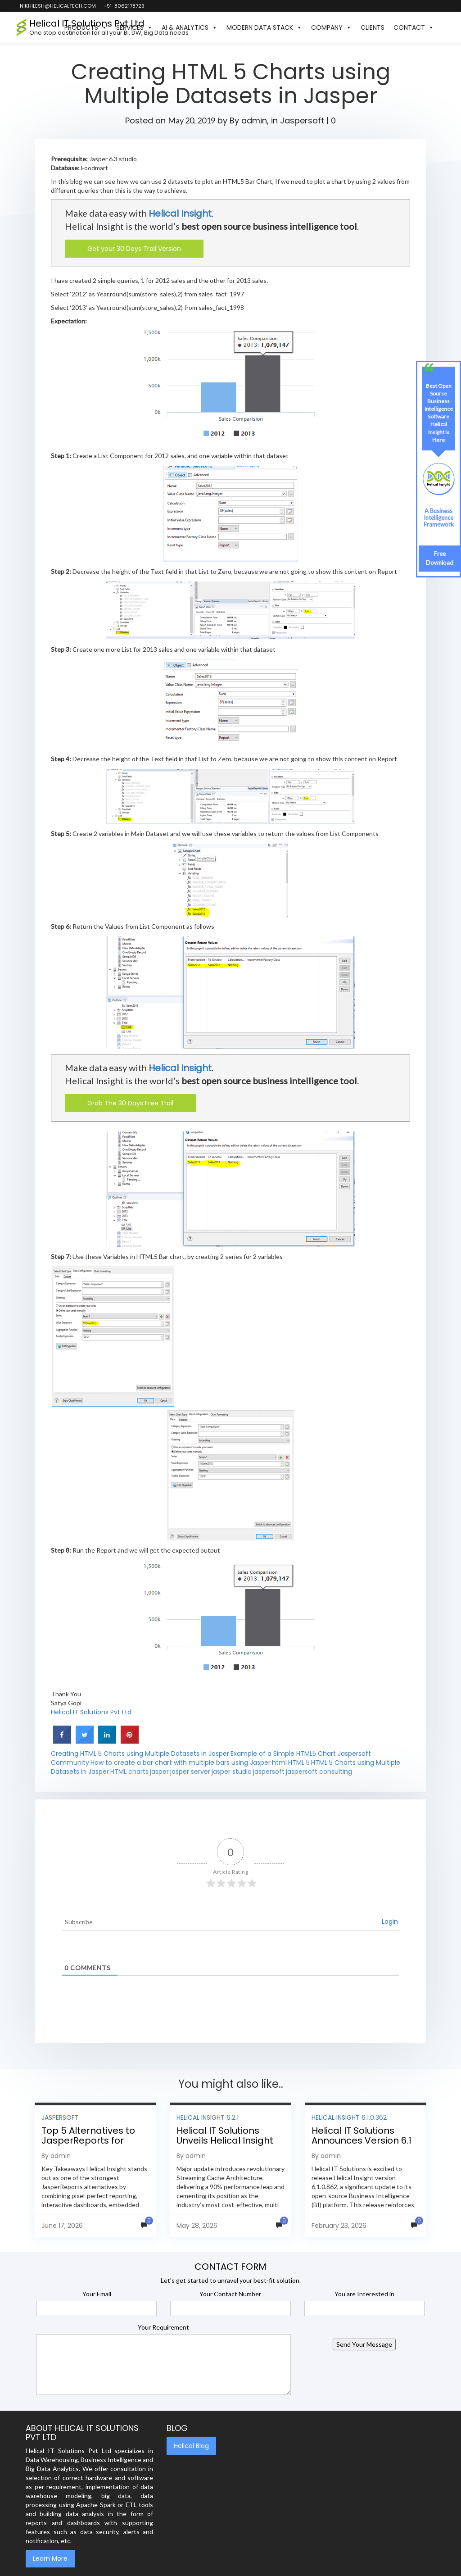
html (279, 1762)
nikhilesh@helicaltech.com (57, 5)
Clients (372, 27)
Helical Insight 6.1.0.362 (349, 2117)
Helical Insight (180, 213)
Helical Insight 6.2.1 (207, 2117)
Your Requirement (163, 2327)
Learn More (50, 2558)
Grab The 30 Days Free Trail (130, 1103)
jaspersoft (269, 1771)
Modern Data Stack (264, 27)
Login (390, 1921)
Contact (413, 27)
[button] (442, 27)
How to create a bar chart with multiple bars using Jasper (180, 1762)
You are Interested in (364, 2294)
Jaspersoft (302, 120)
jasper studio (232, 1771)
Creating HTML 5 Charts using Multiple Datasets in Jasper (140, 1753)
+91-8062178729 (124, 5)
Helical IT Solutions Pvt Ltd (91, 1712)
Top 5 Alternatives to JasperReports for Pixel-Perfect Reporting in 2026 (93, 2145)
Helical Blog (191, 2445)
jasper (159, 1771)
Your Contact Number (230, 2294)
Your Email (96, 2294)
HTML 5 (299, 1762)
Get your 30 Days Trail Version (134, 248)
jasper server (190, 1771)
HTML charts (129, 1771)
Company (331, 27)
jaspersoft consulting (319, 1771)
